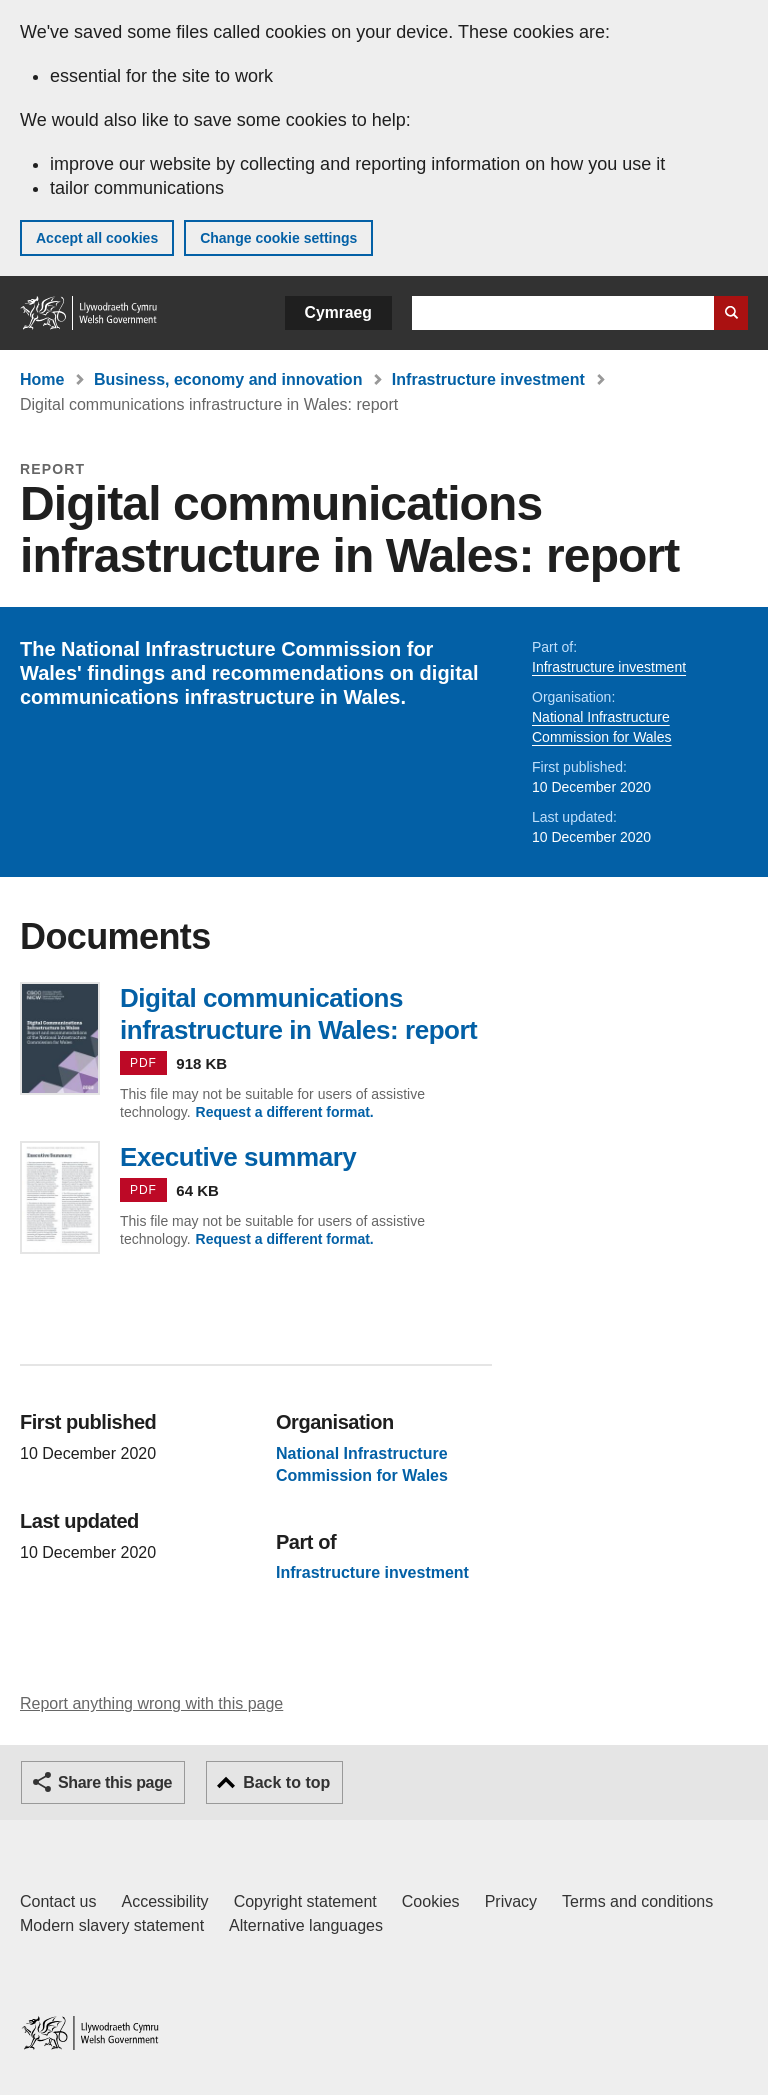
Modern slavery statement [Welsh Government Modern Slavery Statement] (112, 1925)
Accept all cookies (97, 238)
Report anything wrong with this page (151, 1703)
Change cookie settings (278, 238)
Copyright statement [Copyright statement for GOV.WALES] (305, 1901)
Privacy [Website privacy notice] (511, 1901)
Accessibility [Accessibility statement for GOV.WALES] (164, 1901)
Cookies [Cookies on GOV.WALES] (431, 1901)
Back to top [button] (286, 1782)
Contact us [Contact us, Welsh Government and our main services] (58, 1901)
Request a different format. (285, 1112)
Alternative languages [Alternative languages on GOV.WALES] (306, 1925)
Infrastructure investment (488, 379)
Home (42, 379)
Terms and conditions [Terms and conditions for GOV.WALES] (637, 1901)
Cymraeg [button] (338, 312)
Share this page (115, 1782)
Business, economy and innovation (228, 379)
